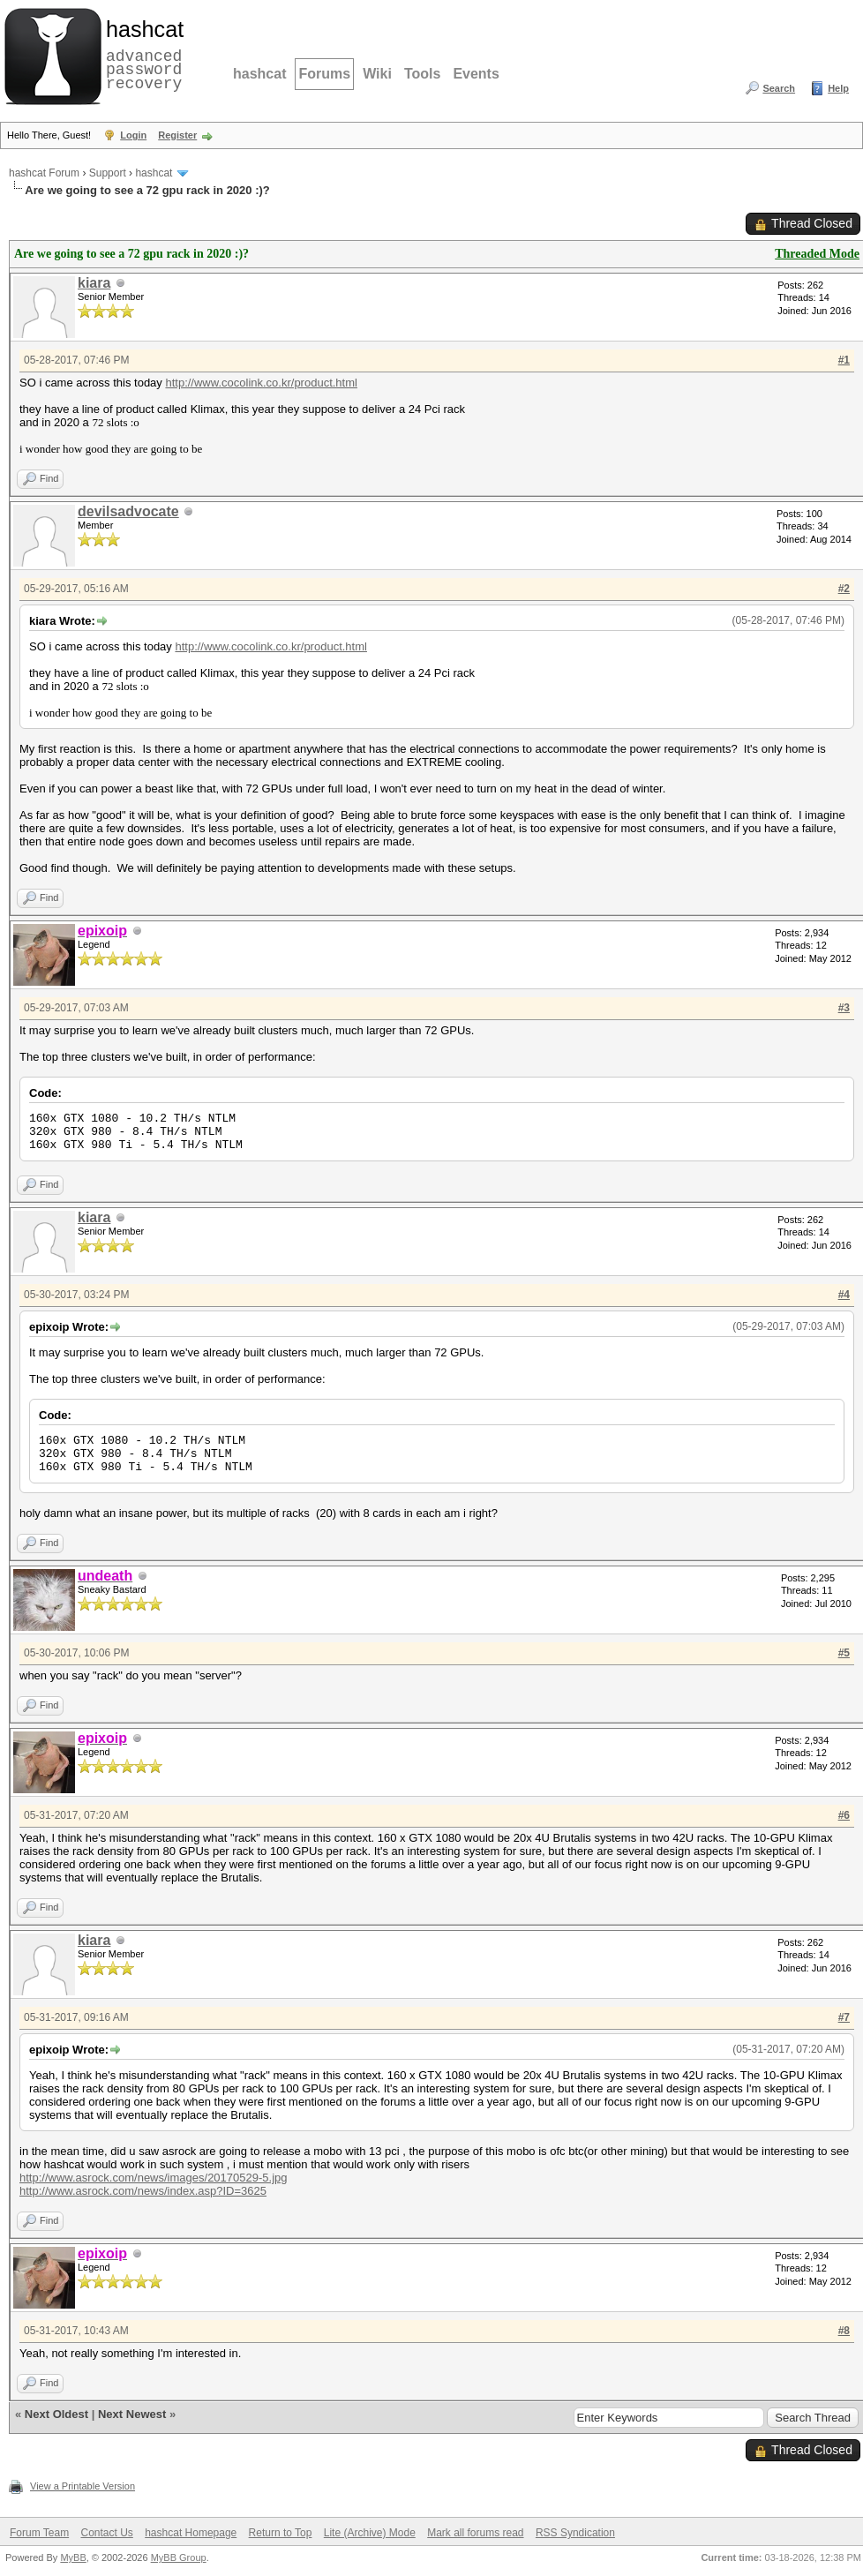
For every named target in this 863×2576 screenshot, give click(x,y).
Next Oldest (56, 2414)
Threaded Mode (817, 253)
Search (778, 88)
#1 (844, 360)
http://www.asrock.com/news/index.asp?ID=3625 (142, 2190)
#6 (844, 1815)
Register (177, 135)
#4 (844, 1294)
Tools (422, 73)
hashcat (259, 73)
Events (476, 73)
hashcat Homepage (190, 2533)
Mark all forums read (475, 2533)
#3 (844, 1008)
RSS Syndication (575, 2533)
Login (133, 135)
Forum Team (39, 2533)
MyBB (73, 2557)
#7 (844, 2017)
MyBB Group (178, 2557)
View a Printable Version (82, 2486)
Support (107, 173)
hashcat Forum (44, 173)
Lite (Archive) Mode (370, 2533)
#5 (844, 1653)
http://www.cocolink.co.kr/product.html (260, 382)
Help (838, 88)
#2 (844, 588)
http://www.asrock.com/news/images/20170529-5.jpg (153, 2177)
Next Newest (132, 2414)
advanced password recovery (141, 54)
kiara (94, 282)
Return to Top (280, 2533)
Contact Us (106, 2533)
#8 (844, 2330)
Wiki (377, 73)
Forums (324, 73)
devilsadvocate (128, 511)
